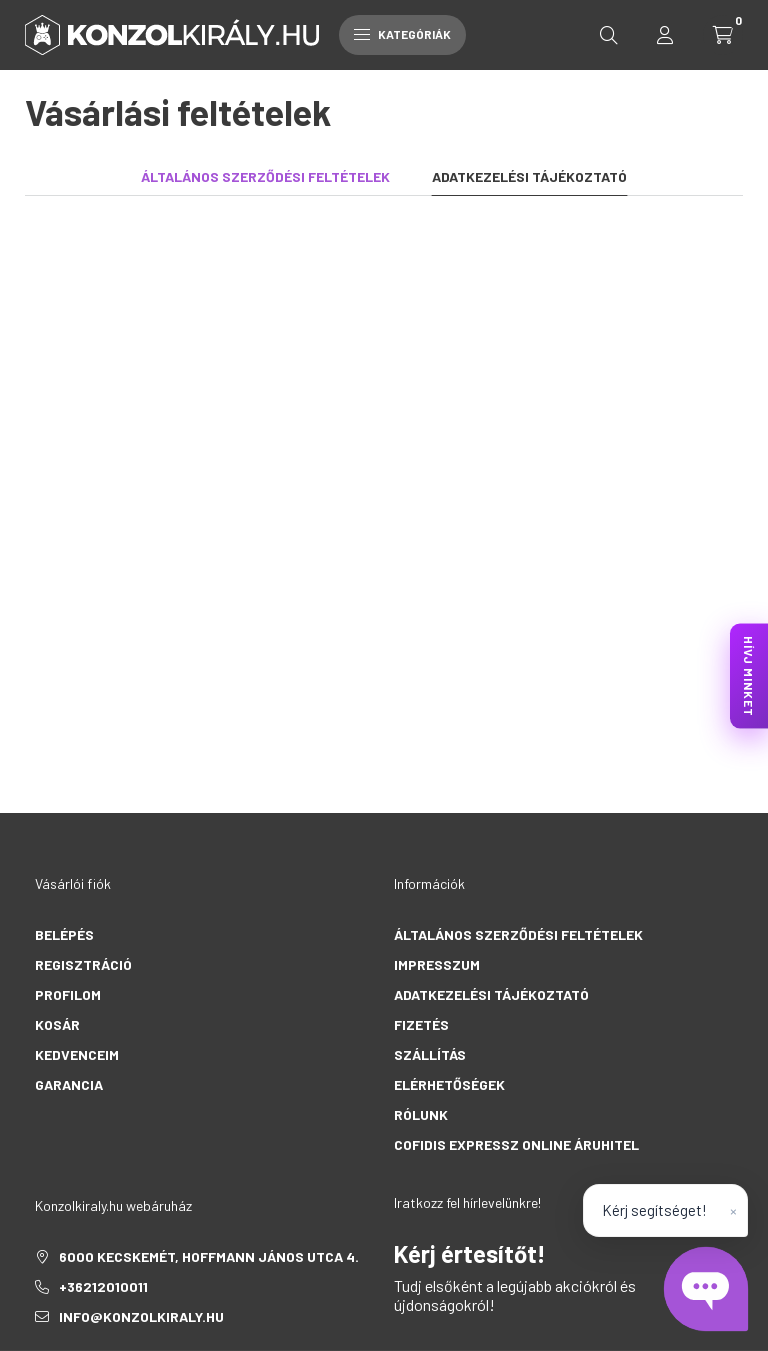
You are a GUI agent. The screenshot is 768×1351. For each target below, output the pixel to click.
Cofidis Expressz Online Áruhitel (516, 1144)
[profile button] (665, 35)
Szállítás (430, 1054)
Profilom (68, 994)
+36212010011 (103, 1286)
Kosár (57, 1024)
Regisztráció (83, 964)
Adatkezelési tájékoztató (491, 994)
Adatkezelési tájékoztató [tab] (529, 176)
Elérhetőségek (449, 1084)
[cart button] (723, 35)
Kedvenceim (77, 1054)
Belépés (64, 934)
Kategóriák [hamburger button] (402, 34)
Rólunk (421, 1114)
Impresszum (437, 964)
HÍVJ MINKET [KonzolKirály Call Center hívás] (749, 675)
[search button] (609, 35)
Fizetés (421, 1024)
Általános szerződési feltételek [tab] (265, 176)
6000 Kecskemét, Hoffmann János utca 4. (209, 1256)
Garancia (69, 1084)
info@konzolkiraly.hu (141, 1316)
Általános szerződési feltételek (518, 934)
